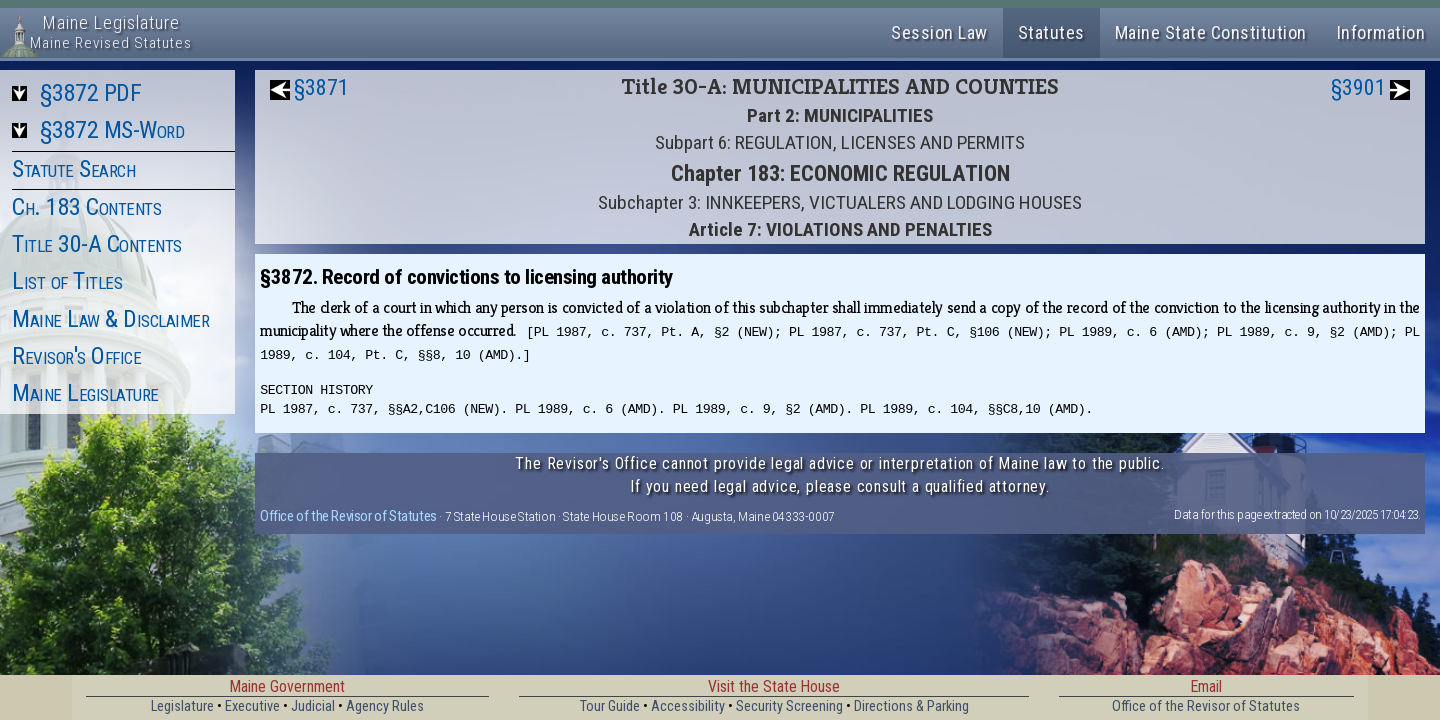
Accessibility (688, 706)
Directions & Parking (911, 706)
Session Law (939, 32)
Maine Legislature (85, 393)
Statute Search (73, 169)
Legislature (182, 706)
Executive (252, 706)
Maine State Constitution (1211, 32)
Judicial (313, 706)
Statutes (1051, 32)
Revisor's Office (76, 356)
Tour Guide (610, 706)
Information (1381, 32)
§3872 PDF (91, 93)
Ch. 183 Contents (86, 207)
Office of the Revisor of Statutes (348, 516)
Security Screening (789, 706)
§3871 (321, 87)
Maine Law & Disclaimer (110, 319)
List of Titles (67, 281)
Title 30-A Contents (97, 244)
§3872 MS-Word (112, 130)
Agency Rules (385, 706)
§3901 (1358, 87)
